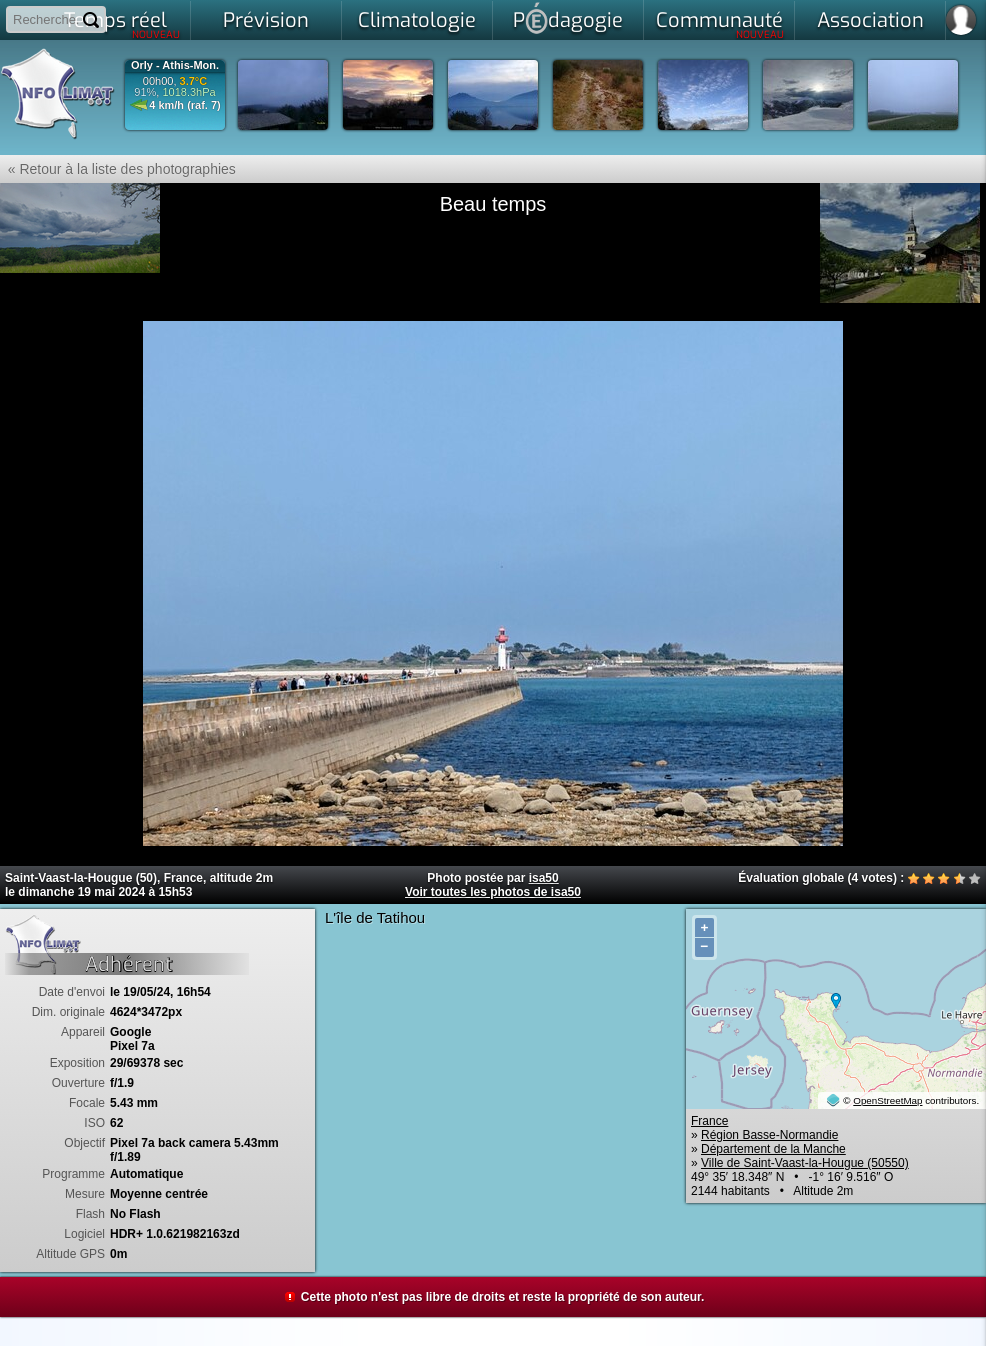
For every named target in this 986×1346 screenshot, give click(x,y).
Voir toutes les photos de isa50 (493, 892)
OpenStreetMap (887, 1100)
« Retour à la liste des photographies (118, 169)
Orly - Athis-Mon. (175, 65)
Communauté (720, 24)
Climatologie (417, 20)
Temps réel (122, 24)
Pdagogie (568, 18)
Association (870, 20)
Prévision (266, 20)
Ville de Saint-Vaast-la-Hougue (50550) (805, 1163)
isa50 (544, 878)
